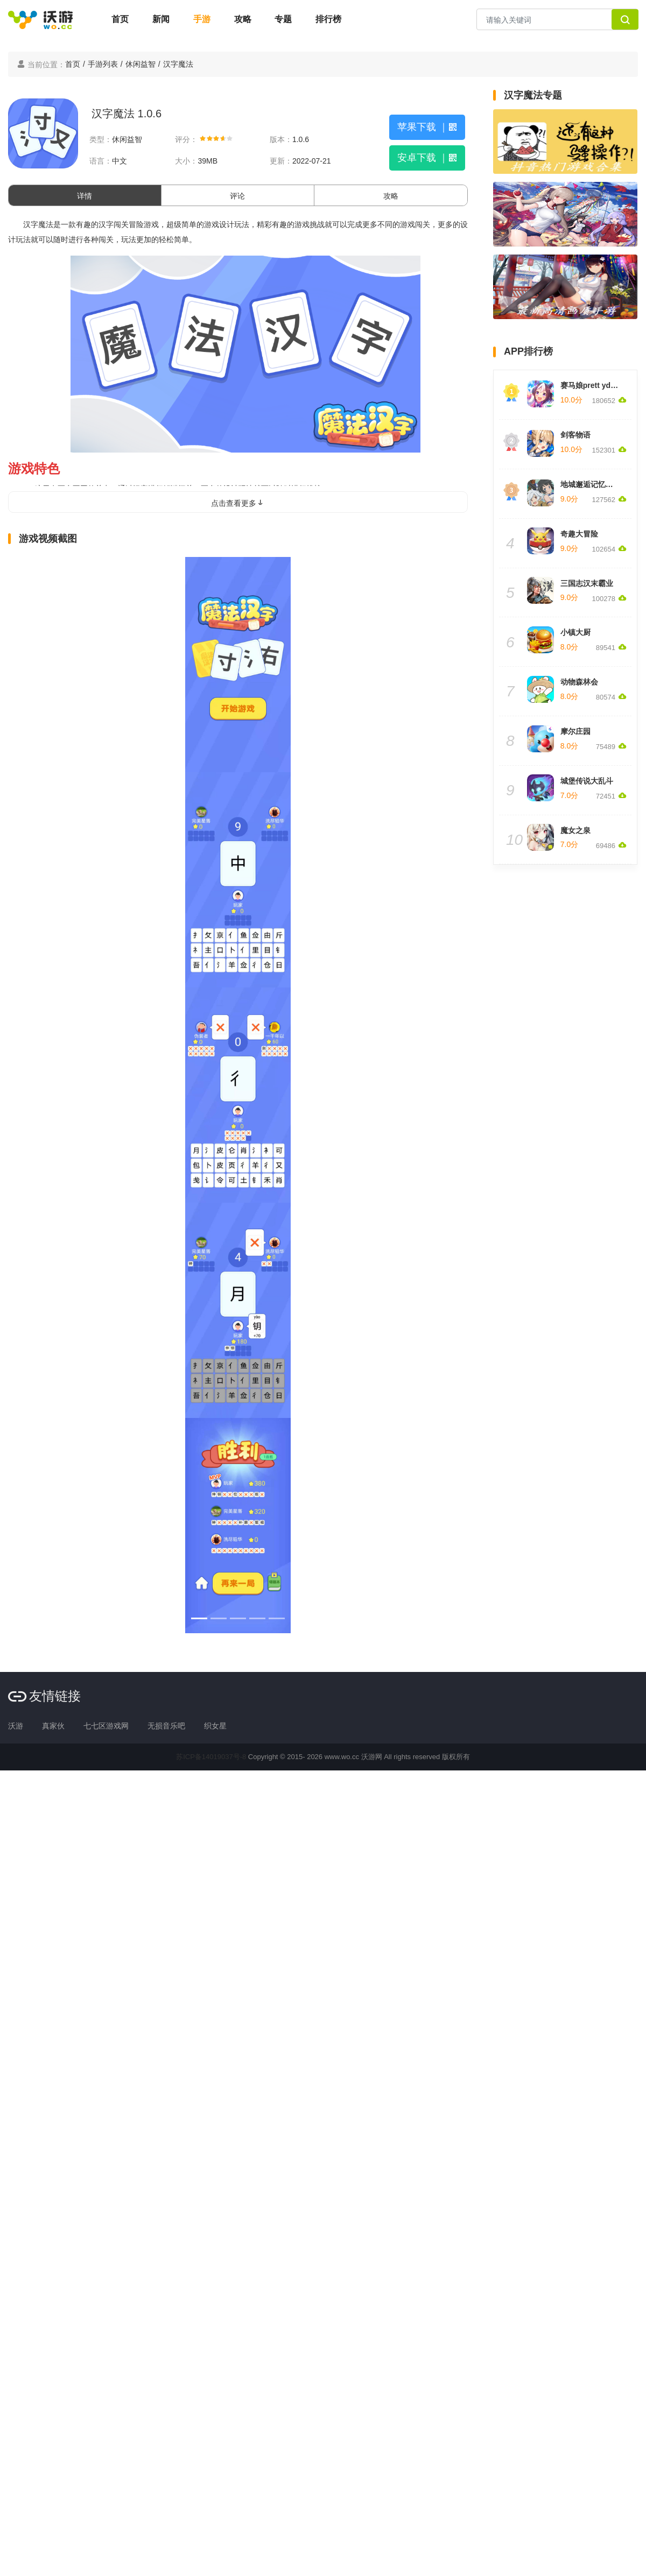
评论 (237, 196)
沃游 (15, 1725)
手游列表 (103, 64)
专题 (283, 19)
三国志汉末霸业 (586, 583)
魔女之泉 (575, 830)
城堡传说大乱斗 (586, 781)
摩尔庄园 (575, 731)
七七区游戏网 (106, 1725)
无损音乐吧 (166, 1725)
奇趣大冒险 (579, 534)
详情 (84, 196)
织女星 (215, 1725)
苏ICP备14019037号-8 (211, 1757)
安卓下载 (427, 157)
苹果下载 (427, 127)
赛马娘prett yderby (593, 385)
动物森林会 (579, 681)
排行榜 (328, 19)
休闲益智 (140, 64)
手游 (201, 19)
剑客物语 (575, 434)
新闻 (161, 19)
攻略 (242, 19)
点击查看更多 (238, 502)
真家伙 (53, 1725)
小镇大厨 (575, 632)
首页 (120, 19)
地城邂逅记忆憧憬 (590, 484)
